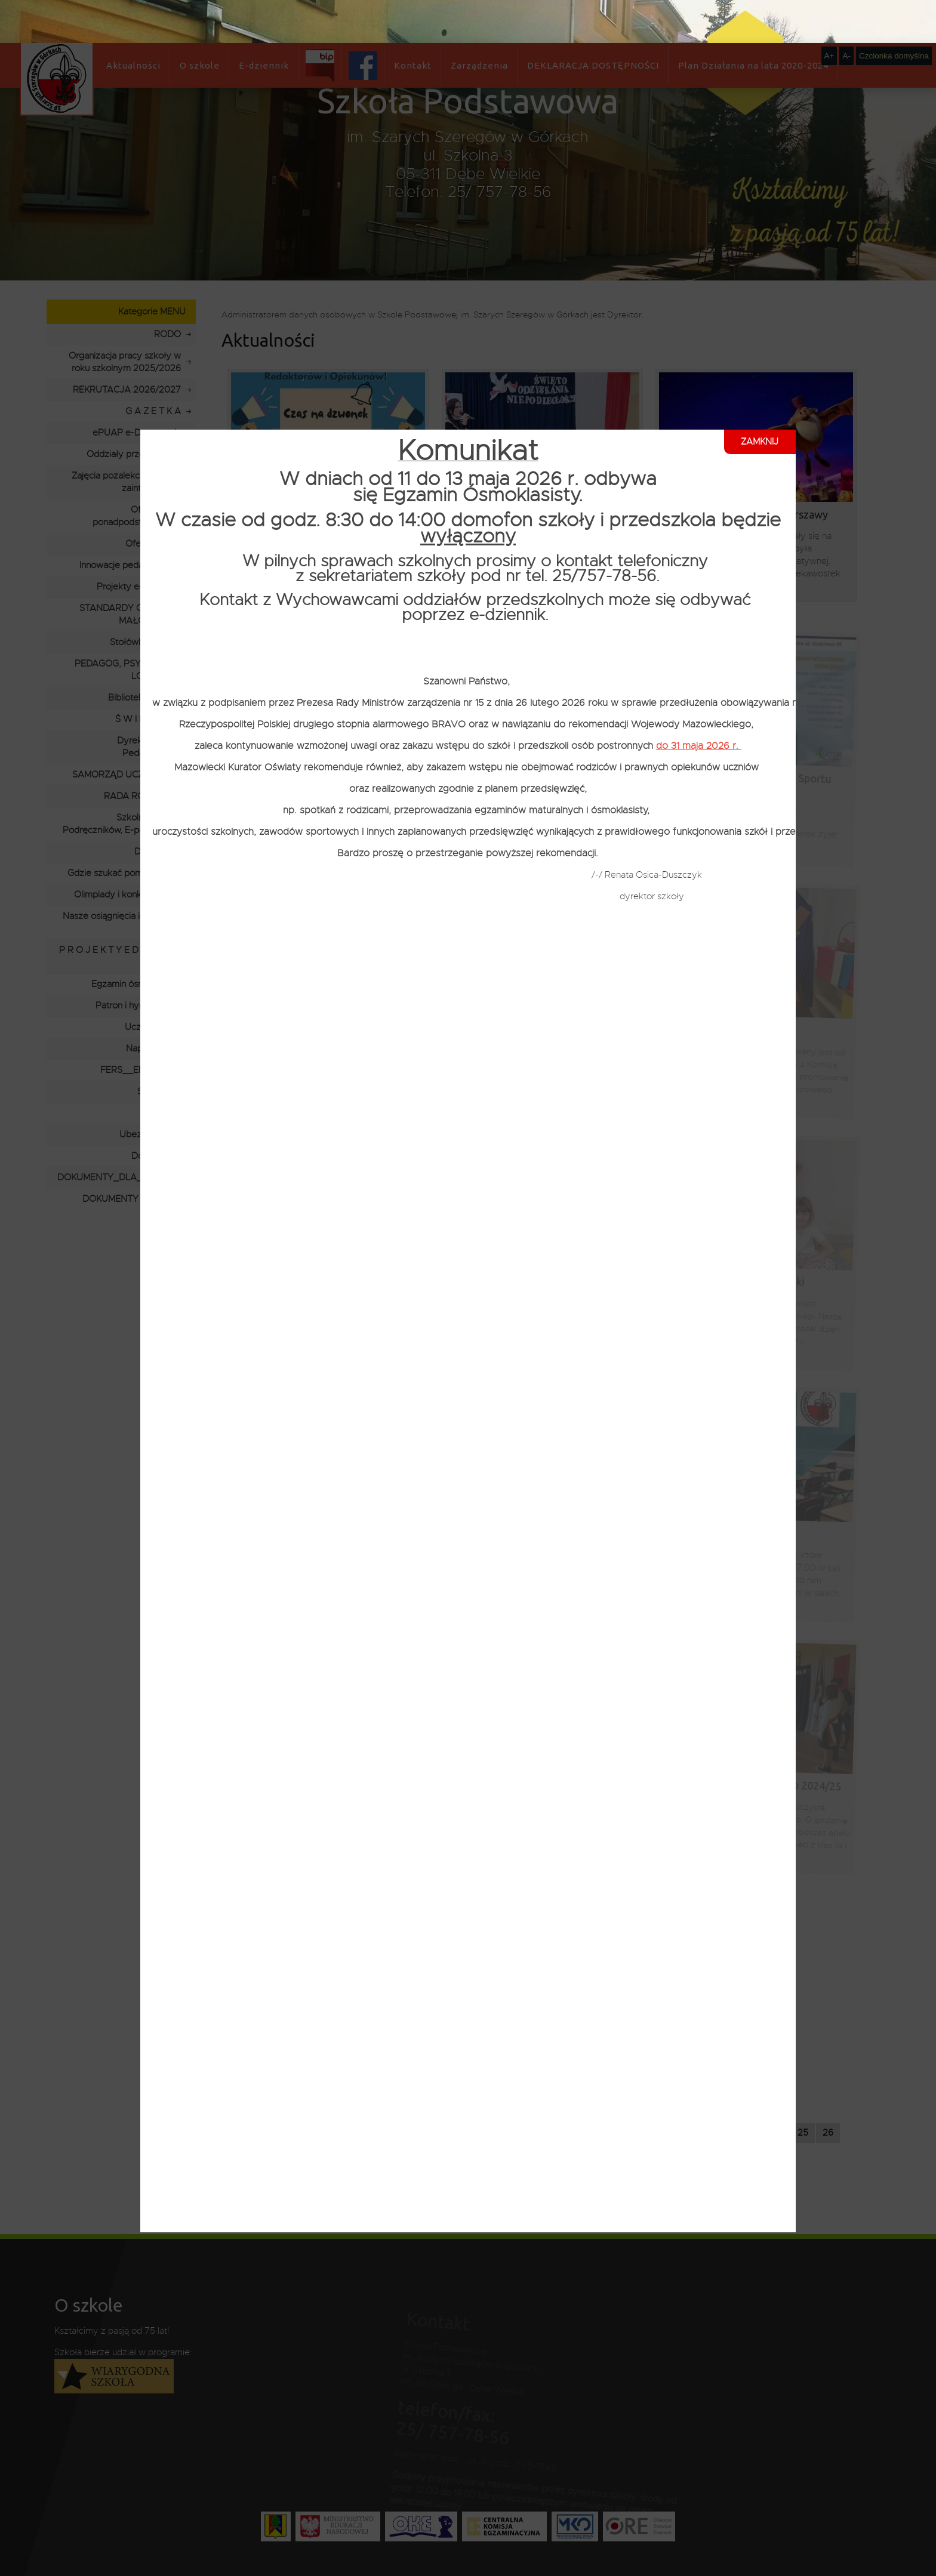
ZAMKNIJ (759, 398)
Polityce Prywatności (248, 2564)
